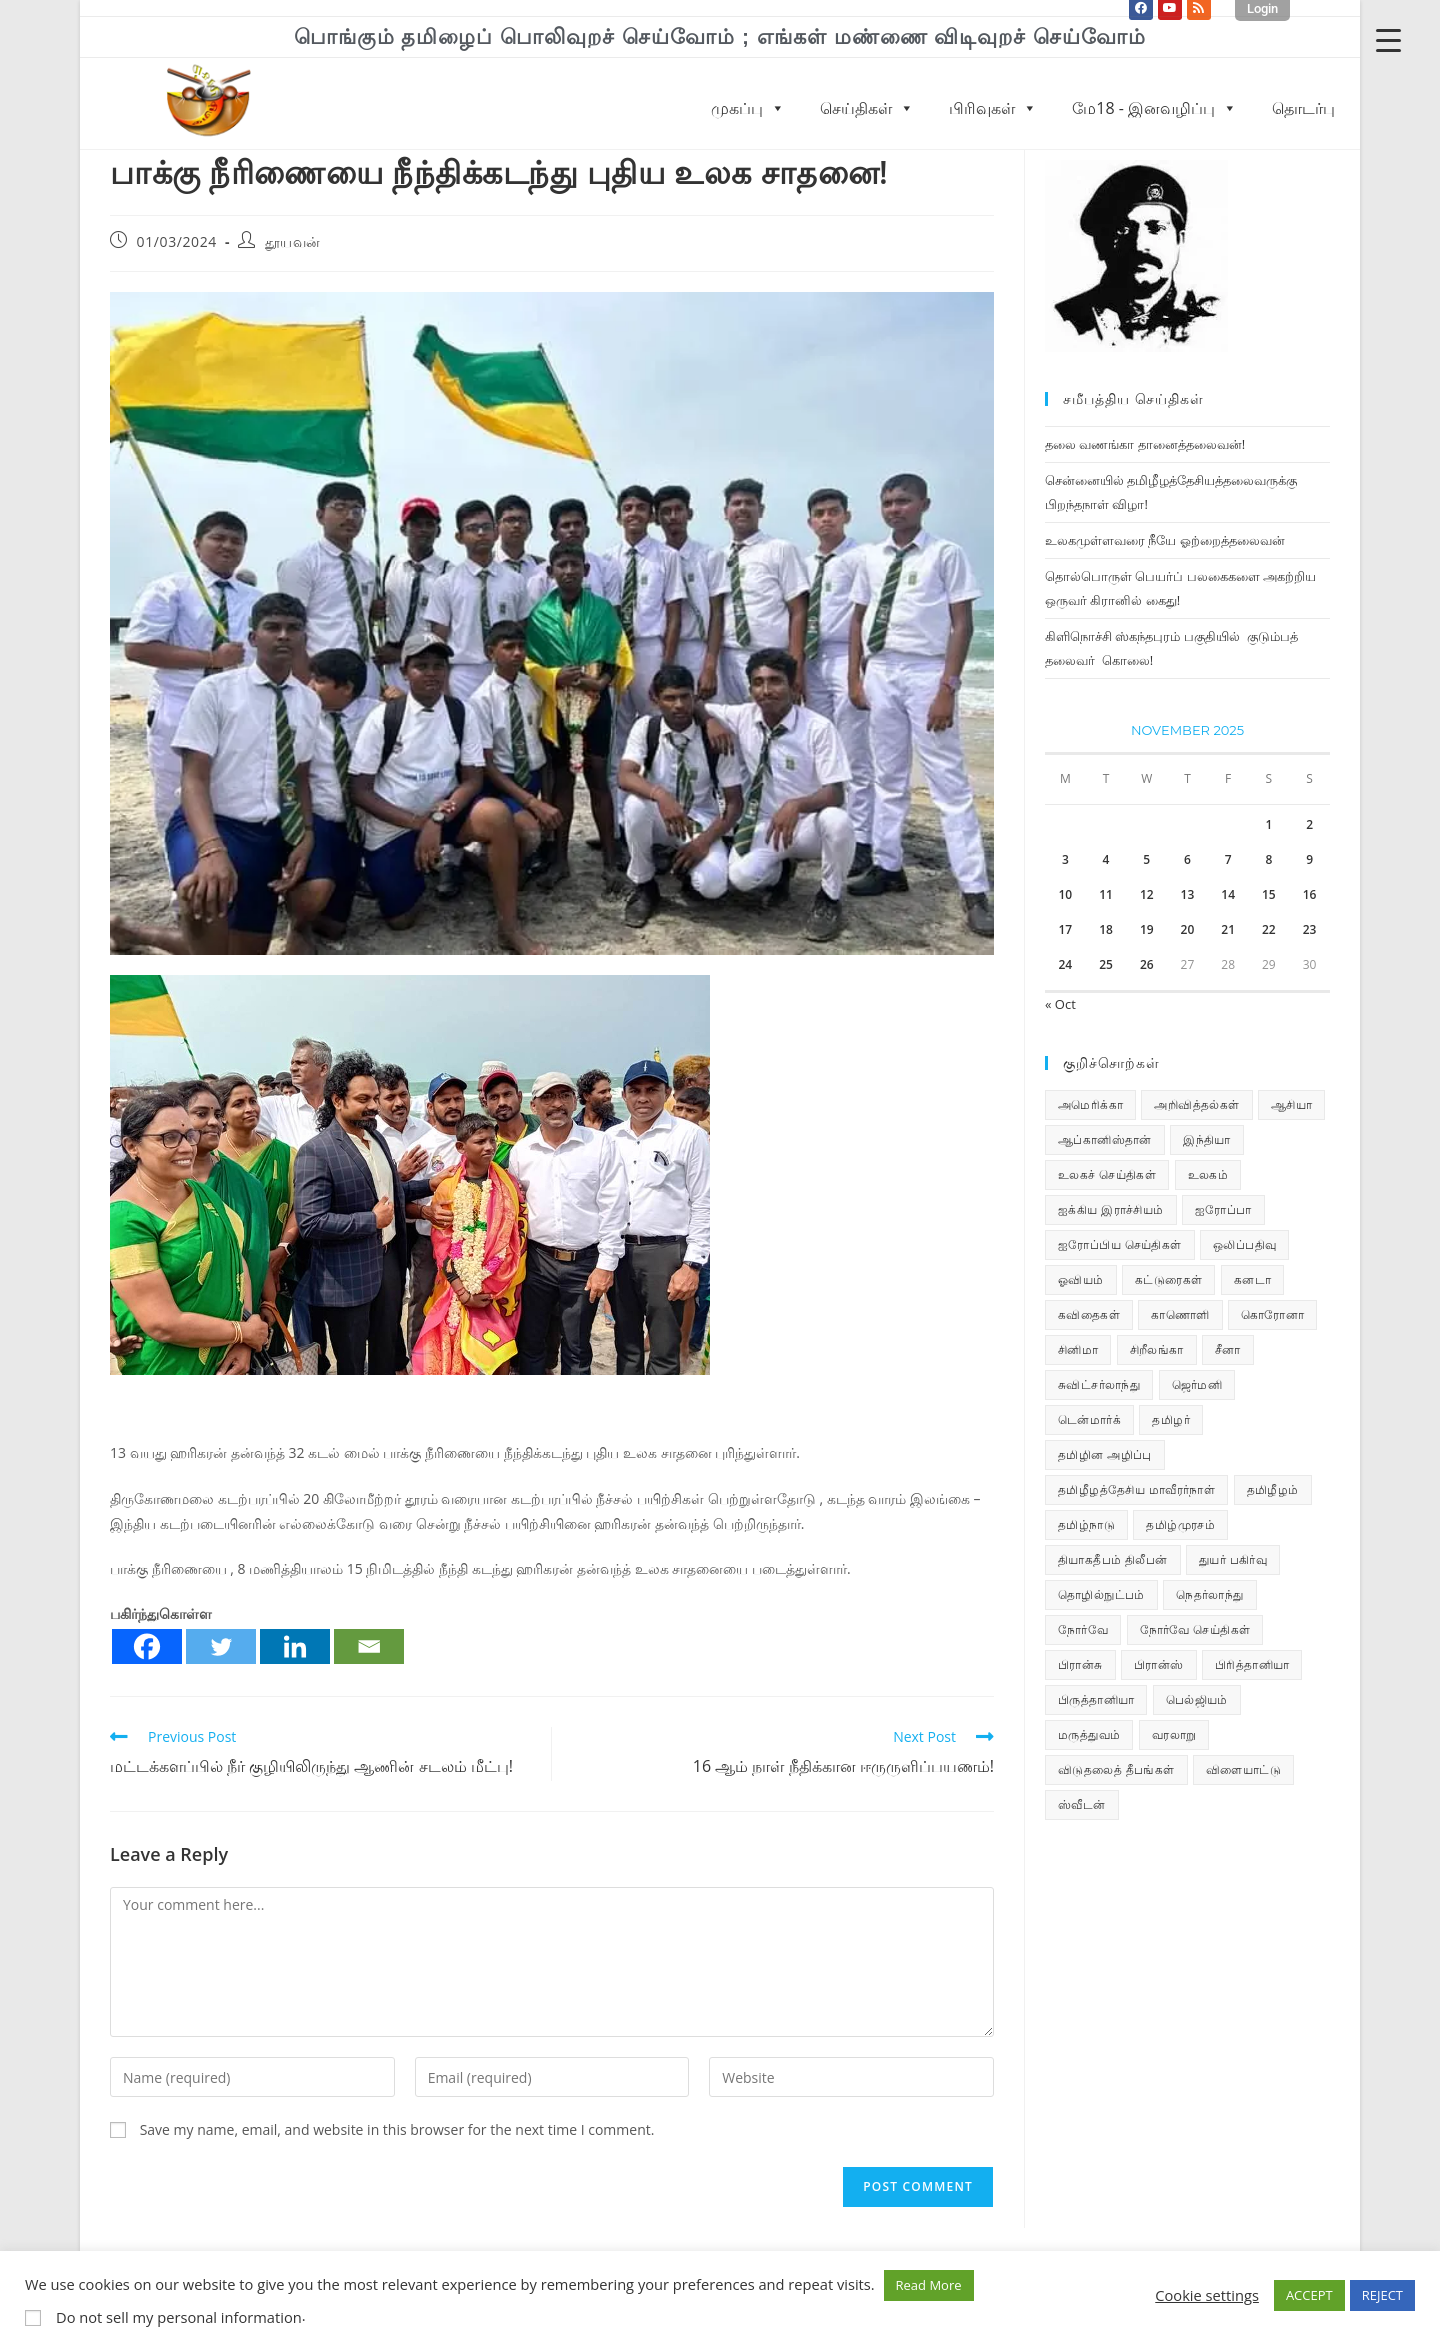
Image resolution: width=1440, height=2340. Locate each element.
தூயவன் (293, 241)
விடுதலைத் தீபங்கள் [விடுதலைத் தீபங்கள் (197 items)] (1116, 1769)
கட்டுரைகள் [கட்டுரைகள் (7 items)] (1168, 1279)
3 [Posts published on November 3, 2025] (1065, 859)
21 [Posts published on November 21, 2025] (1228, 929)
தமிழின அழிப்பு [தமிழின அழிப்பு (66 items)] (1105, 1454)
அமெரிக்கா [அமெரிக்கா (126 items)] (1090, 1104)
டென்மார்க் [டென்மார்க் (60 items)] (1089, 1419)
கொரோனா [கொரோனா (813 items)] (1272, 1314)
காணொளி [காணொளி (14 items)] (1180, 1314)
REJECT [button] (1382, 2295)
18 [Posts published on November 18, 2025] (1106, 929)
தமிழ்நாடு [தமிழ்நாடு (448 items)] (1086, 1524)
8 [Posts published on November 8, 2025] (1268, 859)
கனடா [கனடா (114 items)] (1252, 1279)
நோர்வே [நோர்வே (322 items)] (1083, 1629)
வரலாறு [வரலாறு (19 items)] (1174, 1734)
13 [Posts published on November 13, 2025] (1188, 894)
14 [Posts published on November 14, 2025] (1228, 894)
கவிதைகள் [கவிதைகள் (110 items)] (1089, 1314)
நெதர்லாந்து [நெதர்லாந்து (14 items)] (1209, 1594)
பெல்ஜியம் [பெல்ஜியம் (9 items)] (1197, 1699)
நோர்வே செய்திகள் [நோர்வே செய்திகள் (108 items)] (1195, 1629)
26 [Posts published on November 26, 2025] (1147, 964)
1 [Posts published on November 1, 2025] (1268, 824)
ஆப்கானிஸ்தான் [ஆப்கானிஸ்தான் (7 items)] (1105, 1139)
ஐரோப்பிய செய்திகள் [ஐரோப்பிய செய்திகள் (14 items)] (1120, 1244)
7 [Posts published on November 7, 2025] (1228, 859)
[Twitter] (221, 1646)
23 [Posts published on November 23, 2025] (1310, 929)
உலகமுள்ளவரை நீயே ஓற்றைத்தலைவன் (1165, 540)
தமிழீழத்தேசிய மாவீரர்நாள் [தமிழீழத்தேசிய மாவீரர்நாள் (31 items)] (1136, 1489)
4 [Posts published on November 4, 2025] (1106, 859)
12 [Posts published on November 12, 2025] (1147, 894)
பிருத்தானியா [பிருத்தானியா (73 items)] (1096, 1699)
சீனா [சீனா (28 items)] (1228, 1349)
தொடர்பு (1303, 108)
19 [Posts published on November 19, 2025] (1147, 929)
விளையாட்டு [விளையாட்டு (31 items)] (1243, 1769)
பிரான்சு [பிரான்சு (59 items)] (1080, 1664)
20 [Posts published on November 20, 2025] (1188, 929)
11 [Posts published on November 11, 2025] (1106, 894)
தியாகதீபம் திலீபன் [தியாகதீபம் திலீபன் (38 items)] (1113, 1559)
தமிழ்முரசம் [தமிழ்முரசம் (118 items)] (1180, 1524)
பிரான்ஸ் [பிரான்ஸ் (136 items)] (1159, 1664)
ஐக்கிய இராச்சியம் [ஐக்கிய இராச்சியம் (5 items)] (1111, 1209)
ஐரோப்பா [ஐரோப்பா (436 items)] (1223, 1209)
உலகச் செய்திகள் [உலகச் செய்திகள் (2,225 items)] (1107, 1174)
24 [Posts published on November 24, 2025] (1065, 964)
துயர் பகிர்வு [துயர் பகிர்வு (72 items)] (1233, 1559)
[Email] (369, 1646)
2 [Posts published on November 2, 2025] (1309, 824)
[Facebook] (147, 1646)
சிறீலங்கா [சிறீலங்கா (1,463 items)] (1157, 1349)
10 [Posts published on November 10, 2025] (1065, 894)
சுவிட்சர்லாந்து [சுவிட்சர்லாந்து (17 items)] (1099, 1384)
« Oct (1060, 1004)
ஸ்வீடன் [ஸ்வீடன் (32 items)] (1082, 1804)
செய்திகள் (867, 108)
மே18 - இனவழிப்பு (1154, 108)
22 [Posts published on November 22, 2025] (1269, 929)
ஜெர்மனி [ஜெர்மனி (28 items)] (1197, 1384)
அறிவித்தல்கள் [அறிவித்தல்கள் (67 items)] (1196, 1104)
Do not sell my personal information (179, 2317)
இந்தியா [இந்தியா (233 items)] (1207, 1139)
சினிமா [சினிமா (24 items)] (1078, 1349)
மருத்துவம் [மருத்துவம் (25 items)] (1089, 1734)
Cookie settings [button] (1207, 2295)
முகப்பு (748, 108)
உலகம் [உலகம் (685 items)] (1208, 1174)
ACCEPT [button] (1309, 2295)
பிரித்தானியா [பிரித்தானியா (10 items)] (1252, 1664)
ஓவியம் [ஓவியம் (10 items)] (1081, 1279)
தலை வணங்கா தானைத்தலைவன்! (1145, 444)
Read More (929, 2285)
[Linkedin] (295, 1646)
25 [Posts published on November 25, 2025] (1106, 964)
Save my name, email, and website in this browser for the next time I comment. (397, 2129)
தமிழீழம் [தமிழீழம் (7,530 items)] (1273, 1489)
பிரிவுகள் (993, 108)
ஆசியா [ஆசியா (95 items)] (1291, 1104)
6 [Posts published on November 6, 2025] (1187, 859)
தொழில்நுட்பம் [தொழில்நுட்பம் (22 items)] (1101, 1594)
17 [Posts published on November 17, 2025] (1065, 929)
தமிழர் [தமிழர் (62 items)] (1171, 1419)
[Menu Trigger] (1388, 39)
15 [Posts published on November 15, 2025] (1269, 894)
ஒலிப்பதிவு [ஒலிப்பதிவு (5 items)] (1244, 1244)
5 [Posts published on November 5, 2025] (1146, 859)
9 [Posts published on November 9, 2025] (1309, 859)
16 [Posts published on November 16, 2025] (1310, 894)
